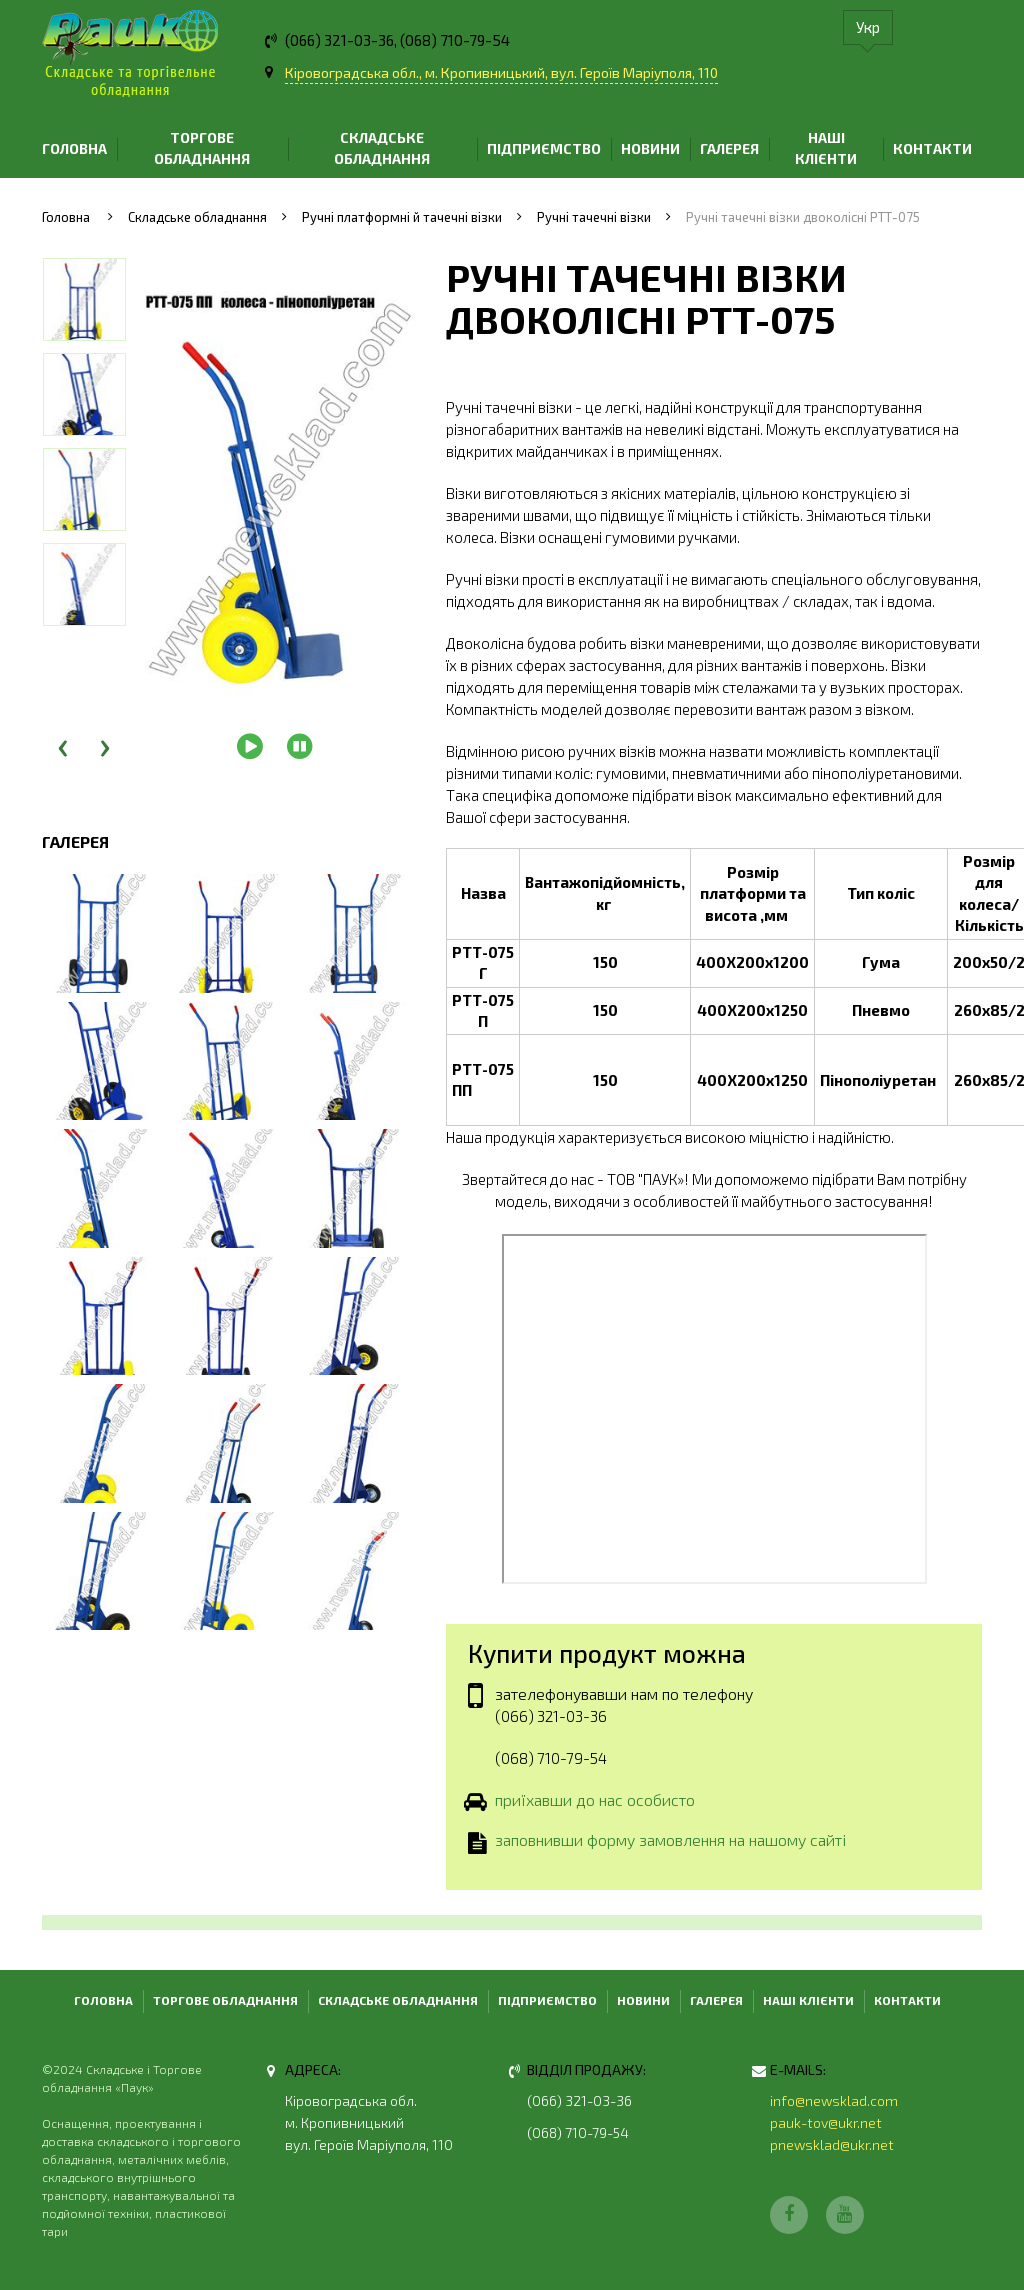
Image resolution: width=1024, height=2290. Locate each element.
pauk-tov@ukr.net (826, 2122)
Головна (74, 148)
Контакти (932, 148)
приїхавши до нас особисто (595, 1801)
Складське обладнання (382, 148)
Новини (650, 148)
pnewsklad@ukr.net (832, 2144)
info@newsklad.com (834, 2100)
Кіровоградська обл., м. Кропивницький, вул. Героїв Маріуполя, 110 (501, 72)
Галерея (729, 148)
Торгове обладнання (202, 148)
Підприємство (544, 148)
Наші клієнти (826, 148)
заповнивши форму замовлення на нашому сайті (670, 1842)
